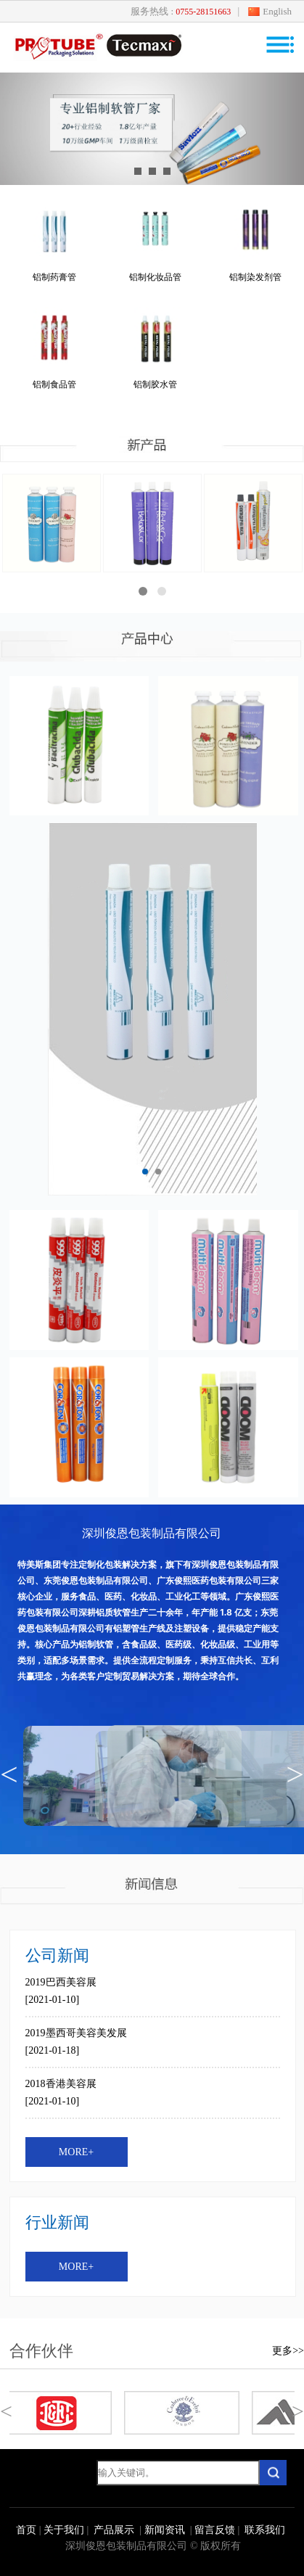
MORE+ (76, 2152)
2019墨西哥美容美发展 (76, 2033)
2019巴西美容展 (60, 1982)
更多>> (288, 2350)
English (277, 11)
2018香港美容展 (60, 2083)
